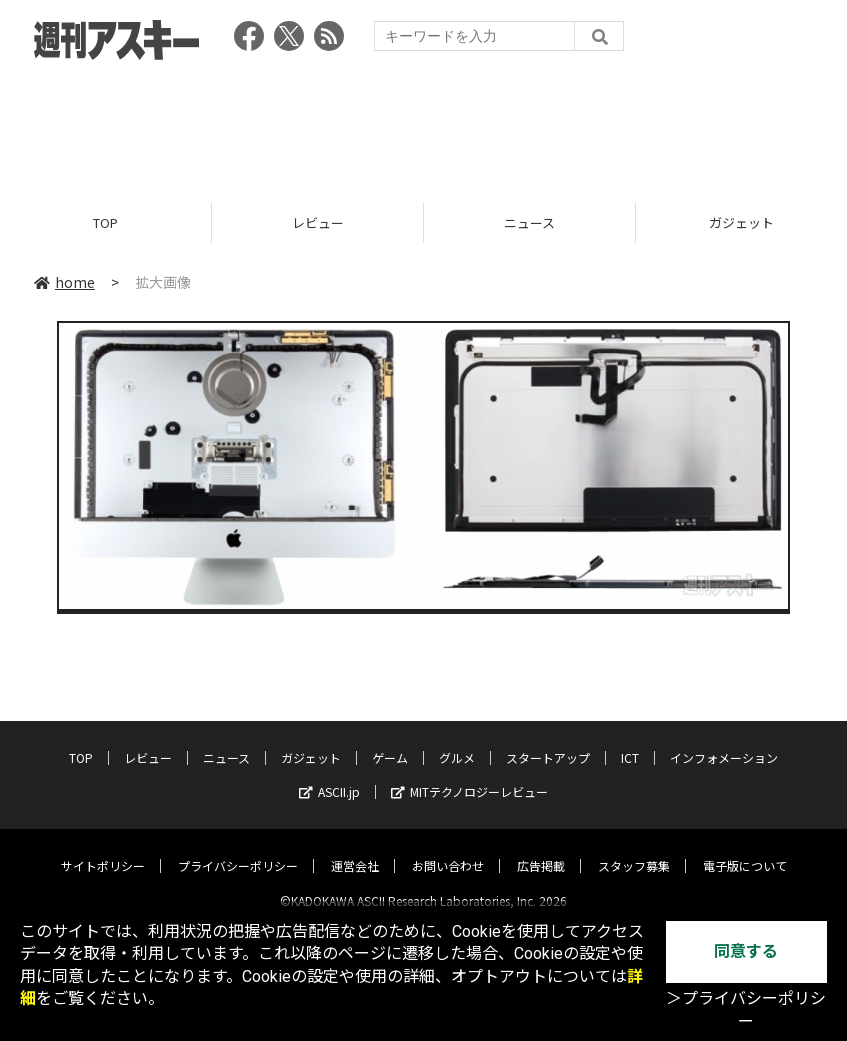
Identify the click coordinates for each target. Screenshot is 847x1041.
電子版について (745, 848)
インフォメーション (724, 740)
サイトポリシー (103, 848)
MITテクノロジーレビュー (469, 774)
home (64, 282)
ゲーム (390, 740)
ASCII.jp (329, 774)
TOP (105, 222)
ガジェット (311, 740)
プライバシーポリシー (238, 848)
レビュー (318, 222)
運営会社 (355, 848)
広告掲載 (541, 848)
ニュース (529, 222)
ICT (630, 740)
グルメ (457, 740)
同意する (746, 951)
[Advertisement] (424, 125)
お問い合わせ (448, 848)
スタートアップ (548, 740)
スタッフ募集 (634, 848)
